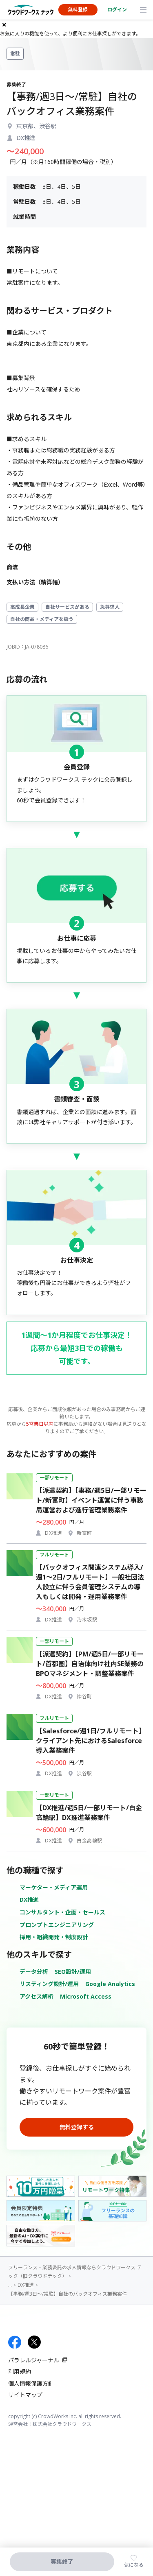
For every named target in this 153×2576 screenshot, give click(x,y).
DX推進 (29, 1899)
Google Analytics (110, 1984)
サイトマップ (25, 2395)
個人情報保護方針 (31, 2383)
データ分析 (34, 1971)
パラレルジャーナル (33, 2360)
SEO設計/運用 (73, 1971)
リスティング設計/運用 (49, 1984)
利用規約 (19, 2371)
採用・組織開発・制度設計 (54, 1937)
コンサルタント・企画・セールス (62, 1912)
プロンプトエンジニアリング (57, 1925)
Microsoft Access (85, 1996)
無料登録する (77, 2127)
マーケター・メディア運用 (54, 1887)
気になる (134, 2564)
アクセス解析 (36, 1996)
